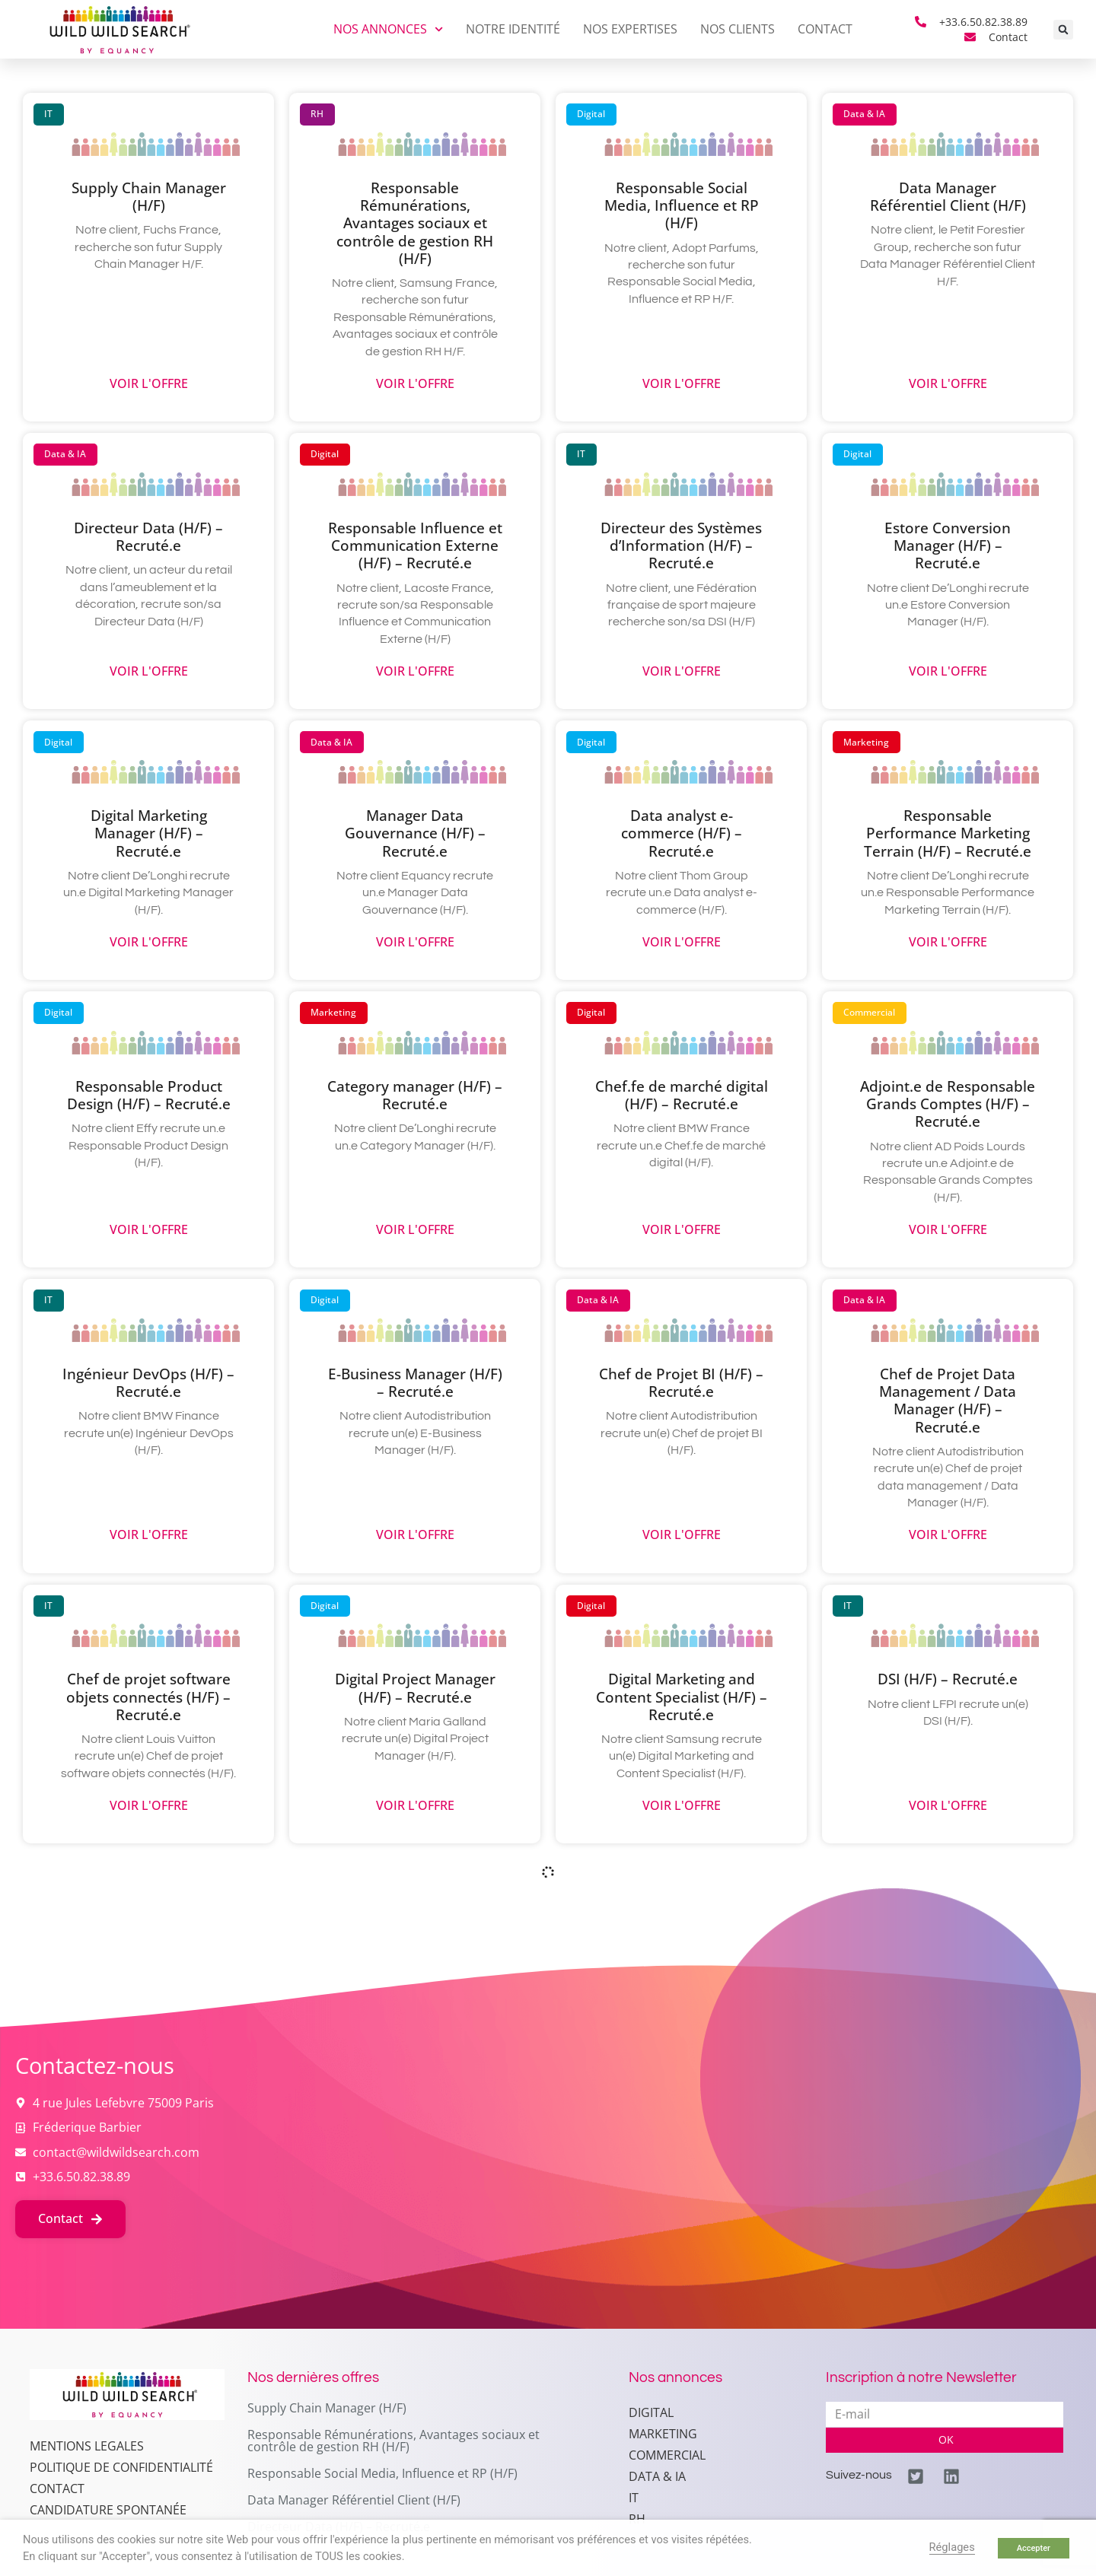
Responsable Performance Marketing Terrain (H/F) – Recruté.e (947, 832)
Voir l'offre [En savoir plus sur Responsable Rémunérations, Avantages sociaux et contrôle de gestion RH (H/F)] (415, 384)
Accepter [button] (1033, 2548)
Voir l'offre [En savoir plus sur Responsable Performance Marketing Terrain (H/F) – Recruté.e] (948, 942)
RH (637, 2519)
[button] (1063, 30)
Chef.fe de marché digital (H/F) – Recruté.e (681, 1095)
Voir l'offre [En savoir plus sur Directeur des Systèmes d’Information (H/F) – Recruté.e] (681, 671)
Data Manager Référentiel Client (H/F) (948, 196)
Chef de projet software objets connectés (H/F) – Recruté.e (148, 1696)
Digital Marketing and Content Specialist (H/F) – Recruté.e (681, 1696)
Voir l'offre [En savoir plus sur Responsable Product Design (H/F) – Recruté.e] (149, 1230)
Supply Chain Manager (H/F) (149, 196)
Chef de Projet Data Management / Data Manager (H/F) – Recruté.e (947, 1400)
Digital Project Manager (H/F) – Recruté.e (415, 1687)
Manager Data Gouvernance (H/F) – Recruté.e (415, 832)
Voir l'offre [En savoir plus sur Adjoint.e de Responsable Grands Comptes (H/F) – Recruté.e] (948, 1230)
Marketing (663, 2433)
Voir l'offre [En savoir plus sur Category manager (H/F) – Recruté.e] (415, 1230)
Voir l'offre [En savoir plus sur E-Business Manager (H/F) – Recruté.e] (415, 1535)
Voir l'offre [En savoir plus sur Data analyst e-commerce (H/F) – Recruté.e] (681, 942)
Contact (825, 29)
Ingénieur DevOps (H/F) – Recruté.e (148, 1382)
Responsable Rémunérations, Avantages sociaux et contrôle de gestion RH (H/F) (414, 223)
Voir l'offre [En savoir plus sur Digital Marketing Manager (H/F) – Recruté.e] (149, 942)
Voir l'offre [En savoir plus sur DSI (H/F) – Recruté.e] (948, 1805)
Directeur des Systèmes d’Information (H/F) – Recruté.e (681, 545)
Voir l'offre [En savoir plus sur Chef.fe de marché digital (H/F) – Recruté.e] (681, 1230)
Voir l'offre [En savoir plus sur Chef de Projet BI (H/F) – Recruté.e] (681, 1535)
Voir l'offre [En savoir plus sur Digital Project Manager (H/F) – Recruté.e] (415, 1805)
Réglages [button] (952, 2547)
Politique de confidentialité (121, 2467)
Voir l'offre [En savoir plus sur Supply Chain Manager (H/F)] (149, 384)
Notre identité (513, 29)
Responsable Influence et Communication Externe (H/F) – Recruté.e (415, 545)
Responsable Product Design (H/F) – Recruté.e (149, 1095)
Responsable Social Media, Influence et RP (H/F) (681, 205)
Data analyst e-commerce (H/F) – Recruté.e (681, 832)
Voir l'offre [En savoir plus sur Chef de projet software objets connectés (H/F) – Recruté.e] (149, 1805)
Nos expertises (630, 29)
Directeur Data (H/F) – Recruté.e (148, 536)
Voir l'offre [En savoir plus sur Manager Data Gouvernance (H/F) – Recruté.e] (415, 942)
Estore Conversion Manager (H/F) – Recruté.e (947, 545)
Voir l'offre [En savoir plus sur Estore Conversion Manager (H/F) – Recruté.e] (948, 671)
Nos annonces (388, 29)
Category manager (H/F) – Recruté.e (414, 1095)
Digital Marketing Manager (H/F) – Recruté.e (149, 832)
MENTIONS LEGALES (87, 2446)
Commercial (667, 2455)
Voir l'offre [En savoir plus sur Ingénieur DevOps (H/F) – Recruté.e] (149, 1535)
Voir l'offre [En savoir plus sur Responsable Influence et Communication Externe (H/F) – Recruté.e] (415, 671)
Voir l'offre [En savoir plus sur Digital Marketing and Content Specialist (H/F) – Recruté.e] (681, 1805)
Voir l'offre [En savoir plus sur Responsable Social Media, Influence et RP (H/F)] (681, 384)
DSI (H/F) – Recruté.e (948, 1678)
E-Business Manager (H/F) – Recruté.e (415, 1382)
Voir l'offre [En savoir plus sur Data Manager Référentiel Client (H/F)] (948, 384)
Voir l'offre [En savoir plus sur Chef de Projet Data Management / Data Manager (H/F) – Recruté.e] (948, 1535)
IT (634, 2497)
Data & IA (657, 2476)
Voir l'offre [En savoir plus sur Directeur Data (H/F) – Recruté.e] (149, 671)
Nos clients (737, 29)
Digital (651, 2412)
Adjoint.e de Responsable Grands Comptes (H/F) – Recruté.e (947, 1103)
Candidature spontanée (108, 2509)
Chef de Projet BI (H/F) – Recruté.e (681, 1382)
